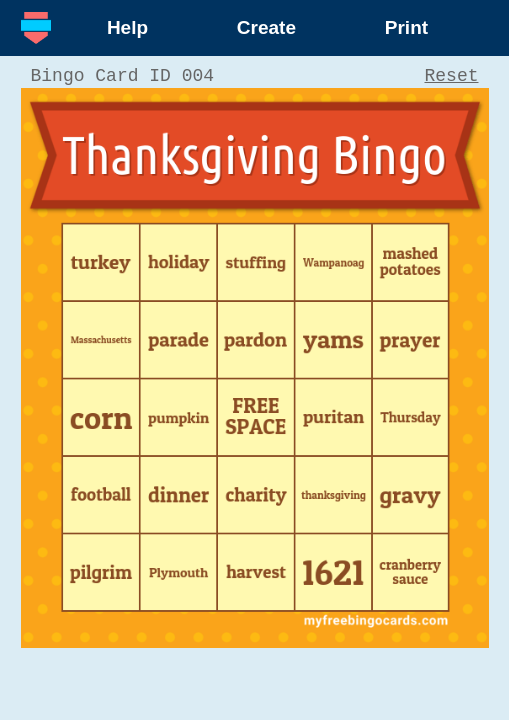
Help (127, 27)
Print (406, 27)
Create (266, 27)
